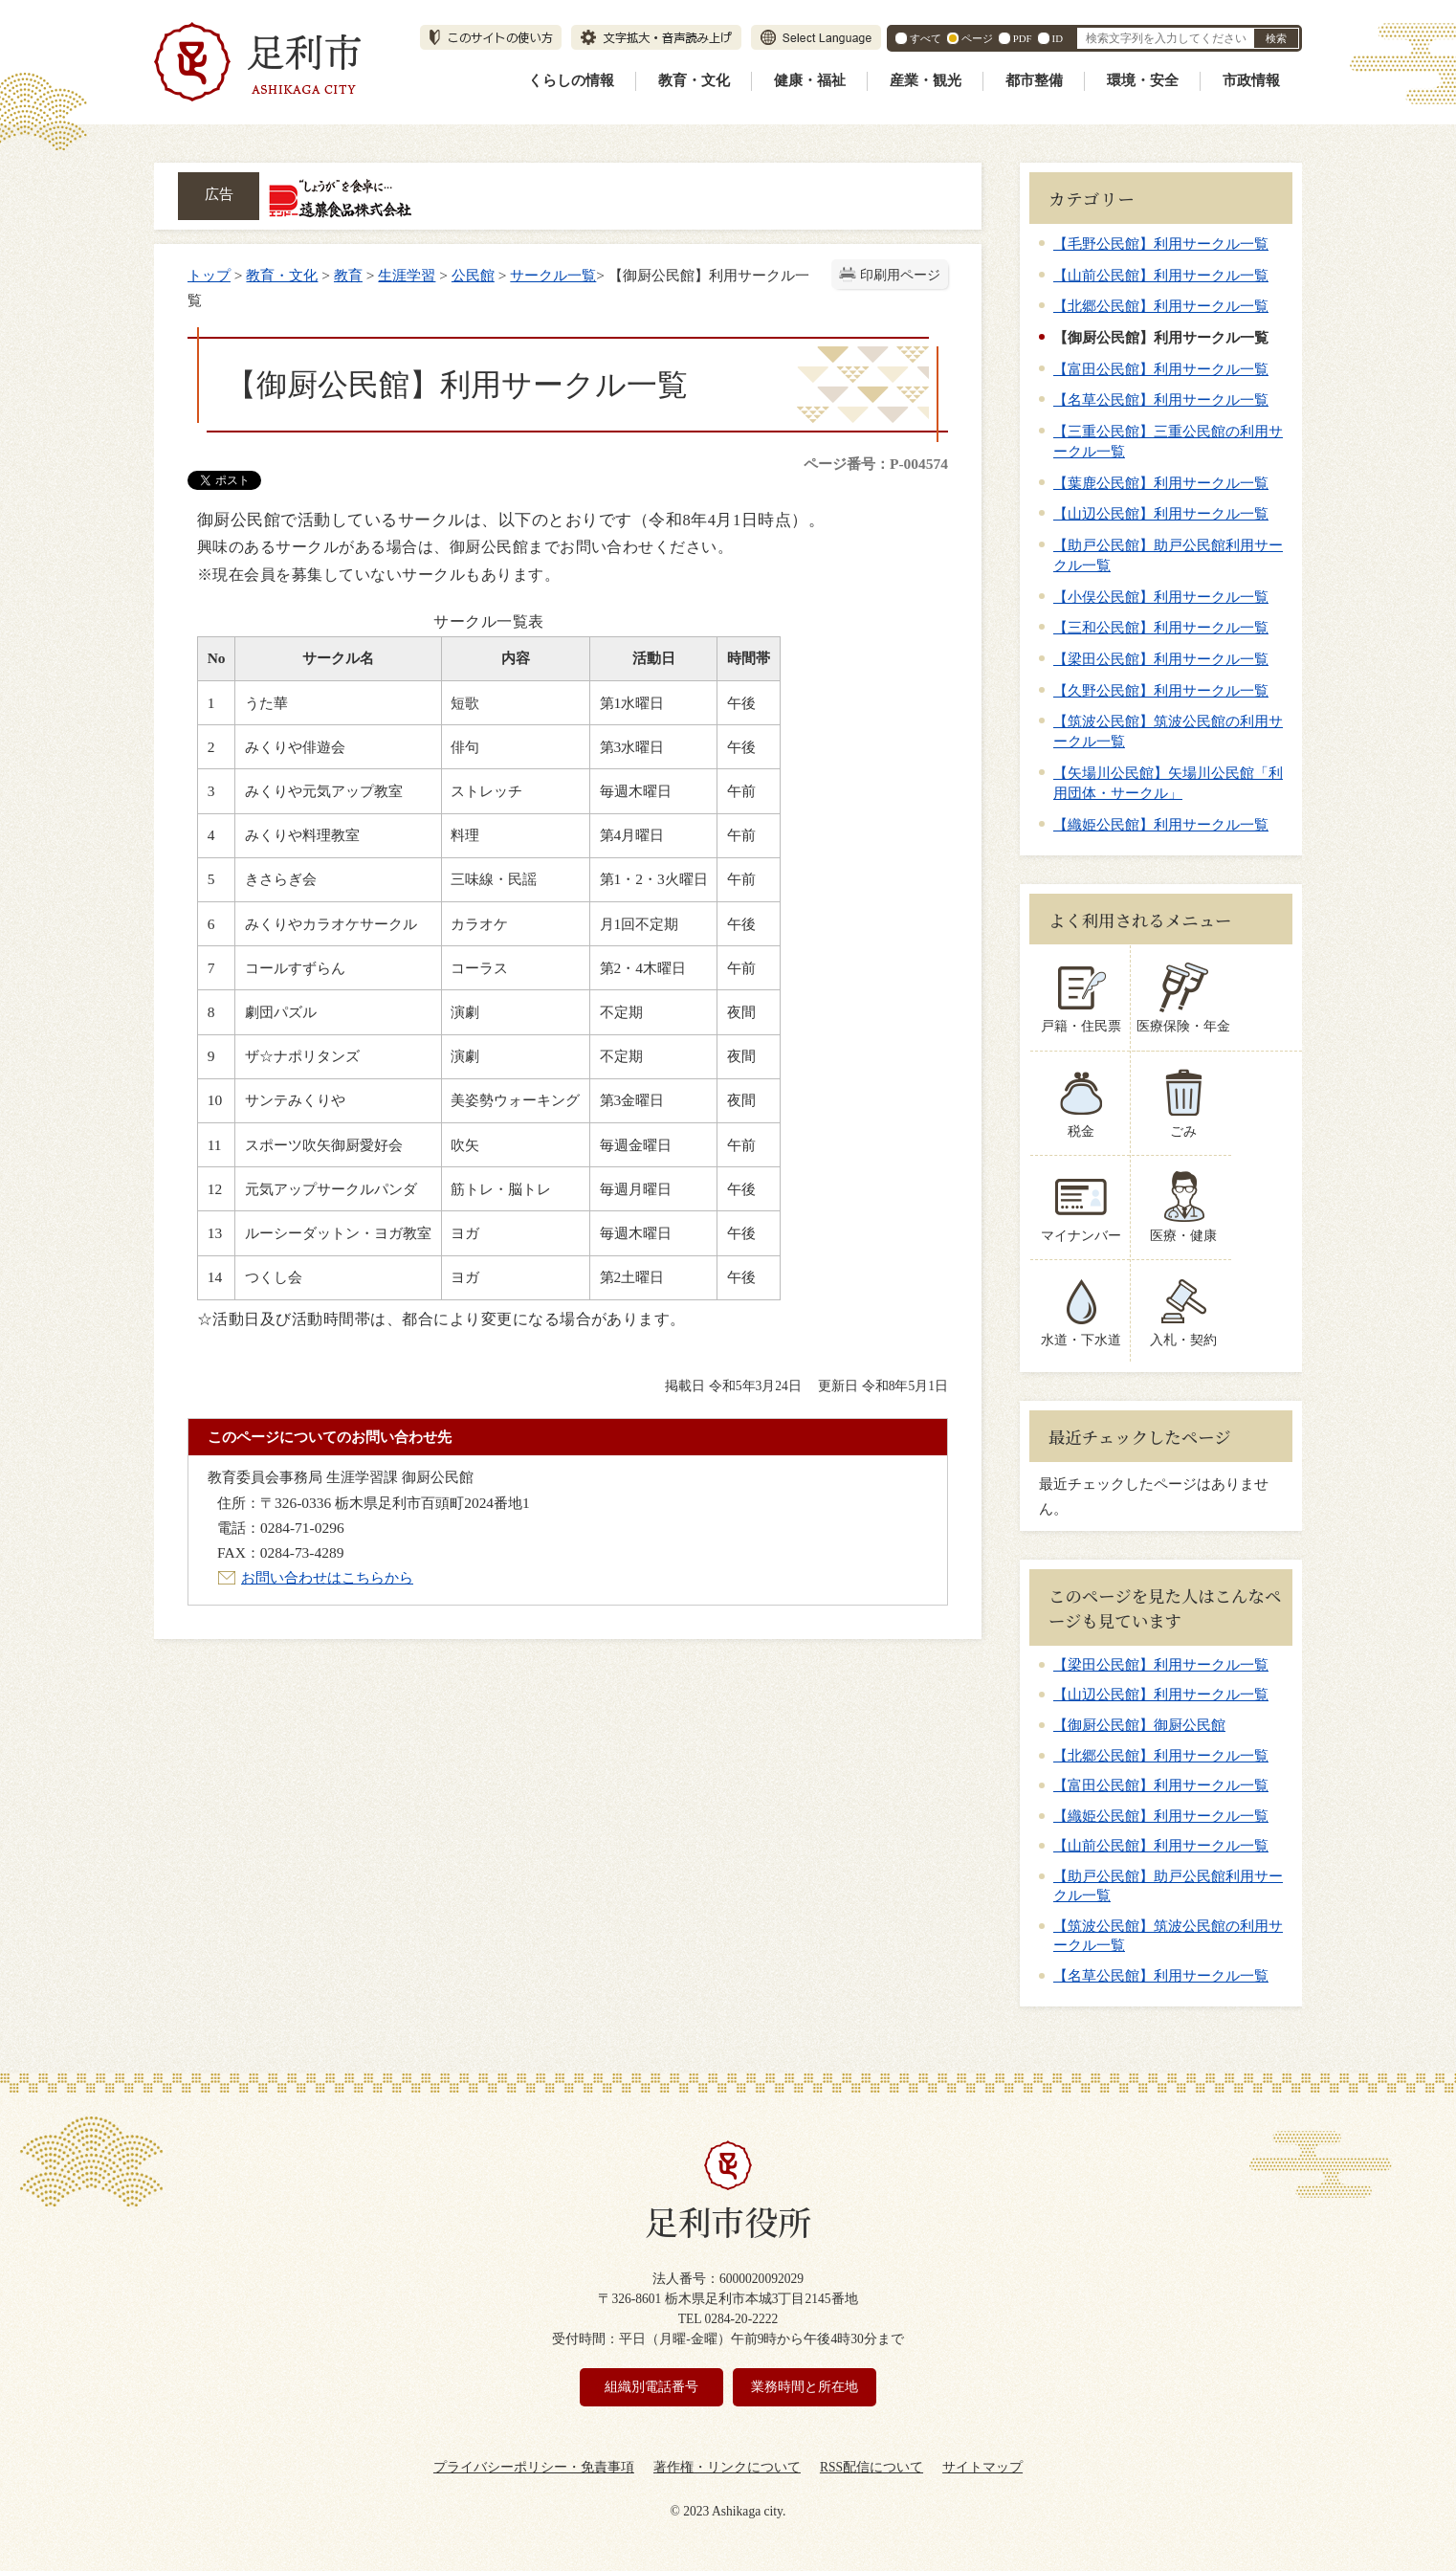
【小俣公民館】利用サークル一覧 (1160, 596)
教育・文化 (694, 80)
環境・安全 (1143, 80)
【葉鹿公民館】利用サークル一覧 (1160, 483)
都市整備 (1034, 80)
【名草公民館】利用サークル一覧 (1160, 399)
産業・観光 (925, 80)
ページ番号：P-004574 (876, 463)
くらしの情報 (571, 80)
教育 (348, 275)
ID (1057, 38)
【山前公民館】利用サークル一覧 (1160, 275)
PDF (1022, 38)
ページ (977, 38)
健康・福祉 (810, 80)
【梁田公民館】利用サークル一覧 (1160, 659)
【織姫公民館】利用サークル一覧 (1160, 824)
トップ (209, 275)
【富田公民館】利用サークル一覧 (1160, 369)
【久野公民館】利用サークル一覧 (1160, 690)
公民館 (473, 275)
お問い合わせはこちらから (327, 1577)
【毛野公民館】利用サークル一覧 (1160, 243)
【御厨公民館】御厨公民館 (1139, 1725)
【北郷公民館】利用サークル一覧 (1160, 306)
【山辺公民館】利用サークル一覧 (1160, 513)
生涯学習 (406, 275)
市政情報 (1251, 80)
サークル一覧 (553, 275)
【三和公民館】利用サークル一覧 (1160, 627)
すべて (925, 38)
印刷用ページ (900, 275)
